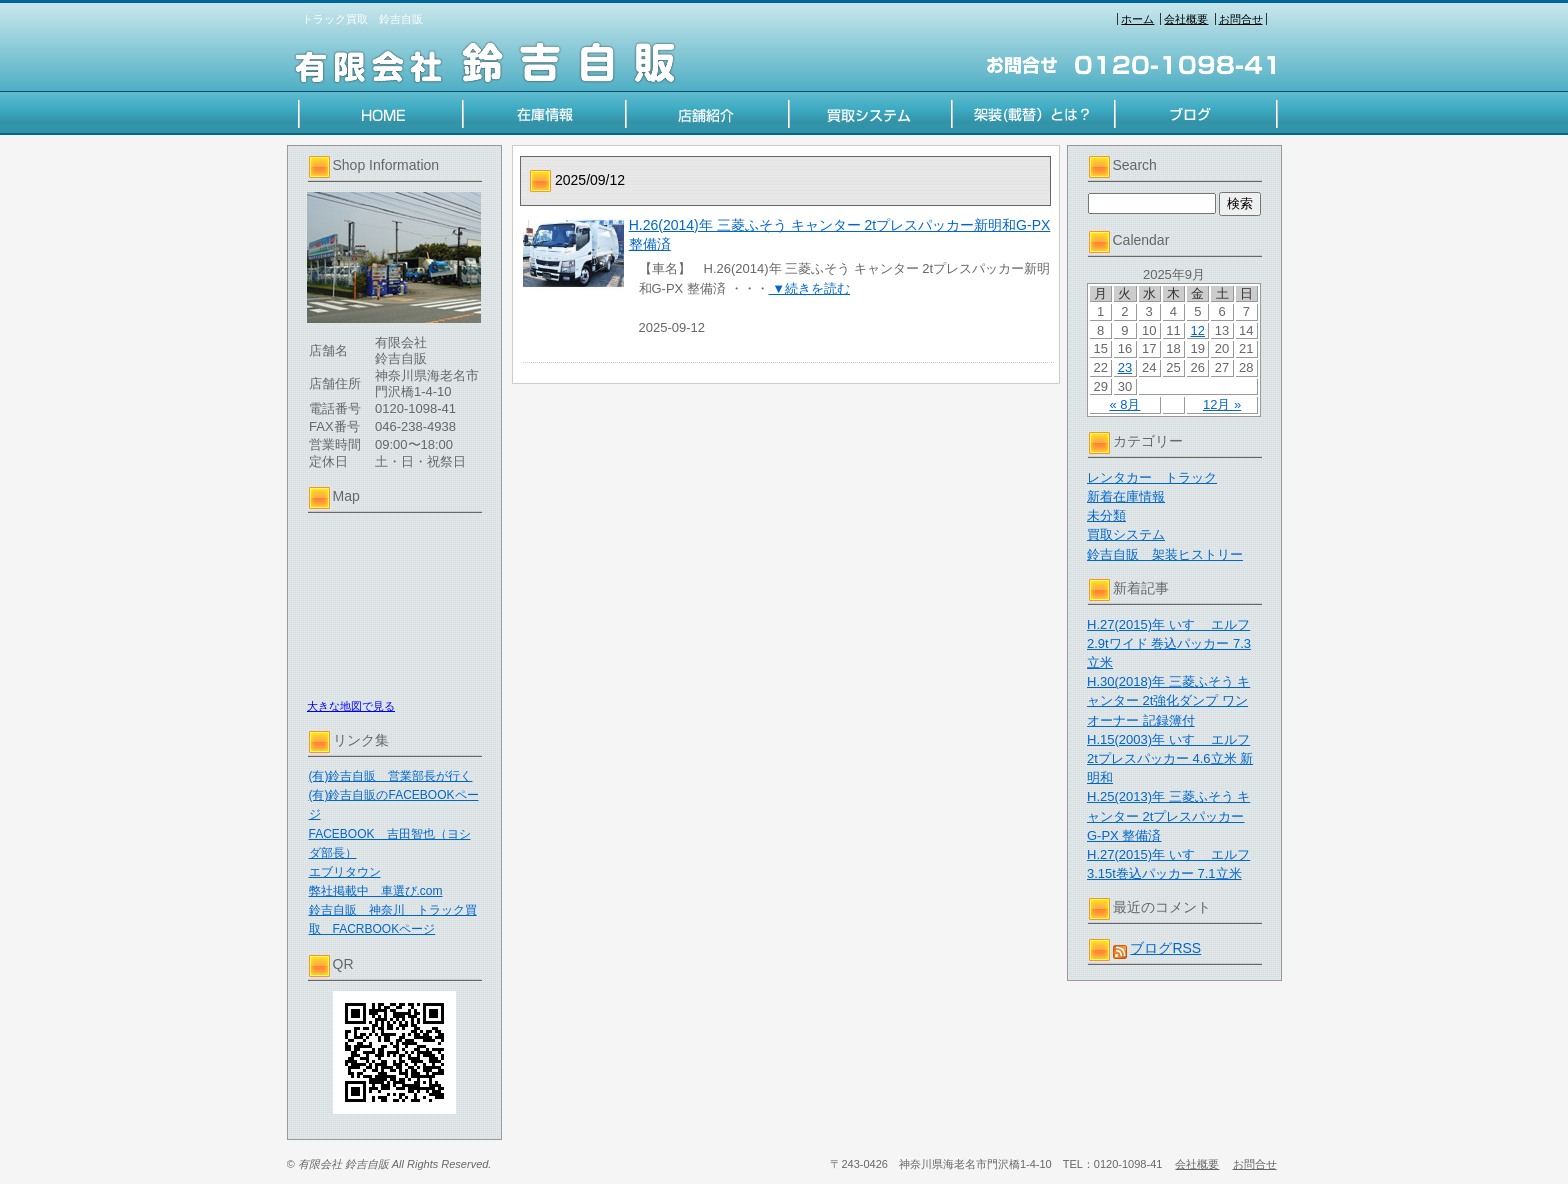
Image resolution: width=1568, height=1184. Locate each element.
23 (1125, 367)
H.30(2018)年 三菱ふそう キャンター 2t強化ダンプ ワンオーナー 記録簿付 (1168, 700)
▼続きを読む (809, 288)
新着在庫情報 (1126, 496)
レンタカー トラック (1152, 477)
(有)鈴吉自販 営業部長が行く (391, 776)
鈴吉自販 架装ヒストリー (1165, 554)
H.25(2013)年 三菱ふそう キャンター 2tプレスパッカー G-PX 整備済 (1168, 815)
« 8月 (1124, 404)
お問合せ (1241, 19)
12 (1198, 330)
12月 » (1222, 404)
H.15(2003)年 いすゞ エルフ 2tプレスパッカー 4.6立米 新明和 (1170, 758)
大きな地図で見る (351, 706)
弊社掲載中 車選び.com (376, 891)
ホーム (1137, 19)
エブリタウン (345, 872)
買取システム (1126, 534)
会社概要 (1186, 19)
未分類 (1106, 515)
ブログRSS (1165, 948)
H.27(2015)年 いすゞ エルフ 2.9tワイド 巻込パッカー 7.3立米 (1169, 643)
